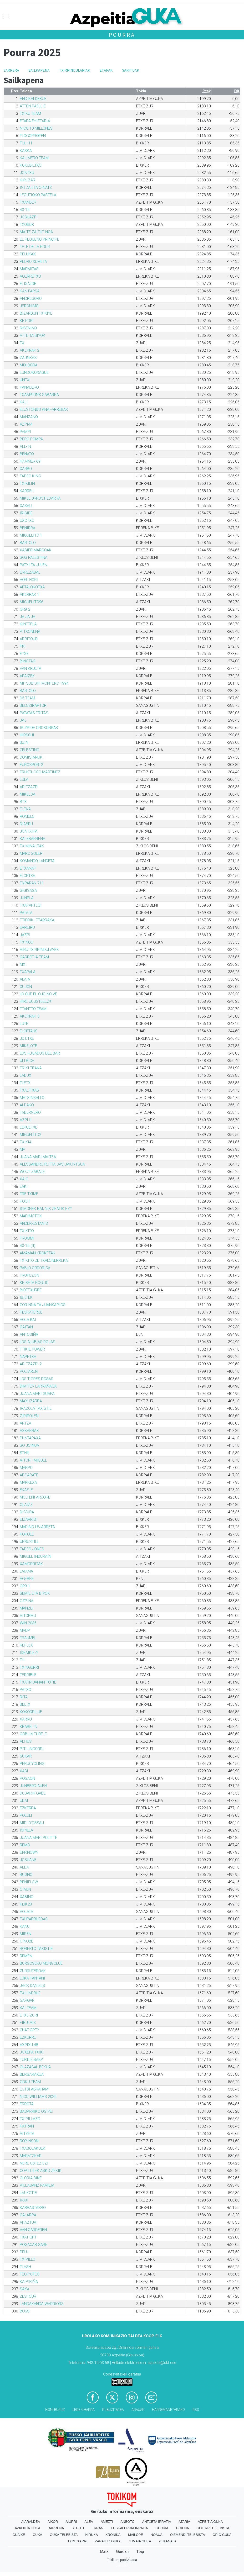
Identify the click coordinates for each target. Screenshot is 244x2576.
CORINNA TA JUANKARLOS (43, 1305)
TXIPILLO (27, 2259)
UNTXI (25, 380)
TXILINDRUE (30, 1993)
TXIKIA (25, 1142)
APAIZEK (27, 676)
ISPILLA (26, 1830)
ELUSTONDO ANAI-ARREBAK (44, 409)
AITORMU (28, 1615)
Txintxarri (77, 2541)
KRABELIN (28, 1726)
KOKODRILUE (31, 1712)
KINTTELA (28, 624)
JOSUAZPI (29, 217)
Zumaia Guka (139, 2541)
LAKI (24, 1186)
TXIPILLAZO (30, 2119)
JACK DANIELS (32, 1985)
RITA (24, 1697)
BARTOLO (28, 542)
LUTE (24, 1023)
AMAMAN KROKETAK (37, 1253)
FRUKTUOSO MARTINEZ (40, 772)
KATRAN (27, 2126)
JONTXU (27, 172)
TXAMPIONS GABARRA (39, 394)
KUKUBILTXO (30, 165)
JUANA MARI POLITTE (38, 1837)
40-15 (25, 209)
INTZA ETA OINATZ (36, 187)
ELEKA (25, 809)
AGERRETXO (30, 276)
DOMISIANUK (31, 757)
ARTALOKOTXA (32, 587)
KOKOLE (27, 1534)
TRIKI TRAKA (31, 1068)
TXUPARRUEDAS (34, 1919)
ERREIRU (27, 927)
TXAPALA (28, 972)
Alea (89, 2521)
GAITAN (26, 1327)
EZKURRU (28, 2037)
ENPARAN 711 (32, 883)
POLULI (26, 1815)
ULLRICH (27, 1060)
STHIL (25, 1453)
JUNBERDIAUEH (33, 1786)
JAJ (23, 720)
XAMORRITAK (31, 1564)
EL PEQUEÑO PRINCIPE (39, 239)
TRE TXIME (29, 1194)
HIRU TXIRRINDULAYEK (39, 949)
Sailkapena (39, 70)
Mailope (135, 2535)
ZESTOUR (28, 2296)
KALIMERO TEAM (34, 158)
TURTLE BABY (31, 2059)
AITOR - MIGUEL (33, 1460)
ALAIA (25, 979)
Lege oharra (83, 2410)
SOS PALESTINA (33, 557)
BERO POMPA (31, 439)
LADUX (25, 1075)
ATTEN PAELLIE (33, 106)
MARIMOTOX (31, 1216)
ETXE (24, 653)
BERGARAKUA (32, 2074)
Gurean (122, 2552)
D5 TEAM (27, 698)
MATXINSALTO (32, 1097)
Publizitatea (113, 2410)
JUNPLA (27, 898)
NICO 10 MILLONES (36, 128)
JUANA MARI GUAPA (37, 1393)
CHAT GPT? (29, 2030)
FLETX (25, 1083)
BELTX (25, 1704)
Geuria (162, 2528)
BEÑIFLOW (29, 1882)
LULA (24, 779)
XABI (24, 1771)
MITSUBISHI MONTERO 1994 (44, 683)
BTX (23, 801)
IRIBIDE (26, 513)
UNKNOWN (29, 1852)
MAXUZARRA (31, 1401)
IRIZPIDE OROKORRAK (39, 727)
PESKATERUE (31, 1312)
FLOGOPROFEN (33, 135)
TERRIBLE (28, 1675)
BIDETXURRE (31, 1290)
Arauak (138, 2410)
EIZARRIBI (28, 1519)
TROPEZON (29, 1275)
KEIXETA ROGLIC (34, 1282)
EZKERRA (28, 1808)
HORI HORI (29, 579)
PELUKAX (28, 254)
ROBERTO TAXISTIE (36, 1948)
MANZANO (29, 417)
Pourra (122, 34)
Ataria (184, 2521)
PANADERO (29, 387)
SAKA (24, 2289)
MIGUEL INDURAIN (35, 1556)
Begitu (77, 2528)
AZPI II (25, 1120)
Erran (97, 2528)
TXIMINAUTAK (32, 846)
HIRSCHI (27, 735)
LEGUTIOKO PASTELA (38, 195)
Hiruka (91, 2535)
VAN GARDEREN (33, 2230)
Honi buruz (55, 2410)
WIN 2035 (28, 1623)
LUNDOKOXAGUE (34, 372)
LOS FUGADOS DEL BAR (40, 1053)
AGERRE (27, 1578)
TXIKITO (27, 1231)
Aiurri (71, 2521)
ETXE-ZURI (29, 2015)
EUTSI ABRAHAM (34, 2089)
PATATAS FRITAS (34, 713)
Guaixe (18, 2535)
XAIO (24, 1179)
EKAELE (26, 1490)
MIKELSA (27, 794)
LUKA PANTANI (32, 1978)
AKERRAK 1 (29, 594)
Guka (37, 2535)
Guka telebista (64, 2535)
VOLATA (26, 1911)
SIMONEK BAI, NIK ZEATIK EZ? (46, 1208)
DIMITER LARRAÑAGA (38, 1386)
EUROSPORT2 (31, 764)
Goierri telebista (213, 2528)
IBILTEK (26, 1297)
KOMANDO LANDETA (37, 861)
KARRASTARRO (33, 2207)
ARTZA (25, 1423)
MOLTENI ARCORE (35, 1497)
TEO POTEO (30, 2274)
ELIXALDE (28, 283)
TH (22, 1660)
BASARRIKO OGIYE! (36, 2111)
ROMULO (27, 816)
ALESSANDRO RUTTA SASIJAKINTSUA (52, 1164)
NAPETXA (28, 1356)
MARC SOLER (31, 853)
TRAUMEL (28, 1638)
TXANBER (28, 202)
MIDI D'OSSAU (32, 1823)
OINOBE (26, 1941)
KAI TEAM (28, 2008)
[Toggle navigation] (6, 16)
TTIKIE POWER (32, 1349)
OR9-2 (25, 609)
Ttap (140, 2552)
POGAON (27, 1778)
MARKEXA (28, 1482)
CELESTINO (29, 750)
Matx (104, 2552)
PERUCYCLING (32, 1763)
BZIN (24, 742)
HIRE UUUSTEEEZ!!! (35, 1001)
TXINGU (26, 942)
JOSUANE (28, 1860)
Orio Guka (222, 2535)
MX (22, 964)
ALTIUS (26, 1741)
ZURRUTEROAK (33, 1971)
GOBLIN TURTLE (33, 1734)
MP (22, 1149)
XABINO (26, 1897)
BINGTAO (28, 661)
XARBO (26, 468)
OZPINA (26, 1601)
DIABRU (26, 824)
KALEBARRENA (32, 838)
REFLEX (26, 1645)
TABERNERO (30, 1112)
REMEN (26, 1956)
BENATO (27, 454)
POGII (25, 1201)
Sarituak (130, 70)
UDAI (24, 1800)
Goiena (182, 2528)
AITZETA (27, 2133)
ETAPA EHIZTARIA (35, 121)
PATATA (26, 912)
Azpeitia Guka (210, 2521)
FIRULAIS (28, 2022)
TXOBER (27, 224)
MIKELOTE (28, 1046)
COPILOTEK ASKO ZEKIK (40, 2170)
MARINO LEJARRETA (37, 1527)
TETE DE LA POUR (35, 246)
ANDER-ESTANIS (34, 1223)
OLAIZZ (26, 1504)
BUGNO (26, 1874)
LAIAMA (26, 1571)
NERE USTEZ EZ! (34, 2163)
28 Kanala (168, 2541)
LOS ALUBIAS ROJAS (37, 1342)
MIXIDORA (28, 365)
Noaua (157, 2535)
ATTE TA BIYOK (32, 335)
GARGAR (27, 2000)
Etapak (106, 70)
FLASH (25, 2267)
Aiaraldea (30, 2521)
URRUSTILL (29, 1541)
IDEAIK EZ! (29, 1652)
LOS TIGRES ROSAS (36, 1379)
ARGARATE (29, 1475)
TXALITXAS (29, 1090)
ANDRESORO (31, 298)
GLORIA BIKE (31, 2178)
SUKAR (26, 1756)
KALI (24, 402)
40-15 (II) (27, 1245)
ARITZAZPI (29, 787)
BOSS (25, 2311)
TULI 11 (26, 143)
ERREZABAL (30, 572)
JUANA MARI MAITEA (38, 1157)
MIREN (25, 1934)
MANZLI (26, 1608)
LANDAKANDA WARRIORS (42, 2304)
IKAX (24, 2200)
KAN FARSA (30, 291)
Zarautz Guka (108, 2541)
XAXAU (26, 505)
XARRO (26, 1719)
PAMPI (25, 431)
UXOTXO (27, 520)
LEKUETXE (28, 1127)
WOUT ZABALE (32, 1171)
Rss (196, 2410)
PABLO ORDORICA (35, 1268)
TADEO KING (30, 476)
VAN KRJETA (30, 668)
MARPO (26, 1467)
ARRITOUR (29, 639)
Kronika (113, 2535)
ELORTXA (27, 875)
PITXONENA (30, 631)
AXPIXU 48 (29, 2045)
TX (22, 343)
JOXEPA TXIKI (32, 2052)
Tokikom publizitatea (122, 2560)
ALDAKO (27, 1105)
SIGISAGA (28, 890)
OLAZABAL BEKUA (35, 2067)
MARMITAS (29, 269)
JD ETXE (27, 1038)
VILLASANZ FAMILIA (37, 2185)
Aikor (53, 2521)
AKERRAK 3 (29, 1016)
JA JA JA (27, 616)
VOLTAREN (29, 1371)
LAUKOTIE (28, 2193)
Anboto (128, 2521)
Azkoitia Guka (27, 2528)
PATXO (25, 1689)
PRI (23, 646)
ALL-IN (25, 446)
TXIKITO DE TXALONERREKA (44, 1260)
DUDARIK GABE (33, 1793)
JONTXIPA (28, 831)
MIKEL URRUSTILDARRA (40, 498)
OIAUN (25, 1889)
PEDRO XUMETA (33, 261)
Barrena (56, 2528)
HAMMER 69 (30, 461)
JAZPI (25, 935)
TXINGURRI (29, 1667)
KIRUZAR (27, 180)
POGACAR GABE (33, 2244)
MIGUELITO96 (31, 602)
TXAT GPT (28, 2237)
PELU (24, 2252)
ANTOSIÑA (29, 1334)
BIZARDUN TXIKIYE (36, 313)
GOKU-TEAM (30, 2082)
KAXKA (26, 150)
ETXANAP (28, 868)
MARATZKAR (30, 2156)
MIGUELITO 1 (31, 535)
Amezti (107, 2521)
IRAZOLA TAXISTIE (36, 1408)
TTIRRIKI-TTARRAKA (37, 920)
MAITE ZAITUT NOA (36, 232)
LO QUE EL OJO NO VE (38, 994)
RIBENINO (28, 328)
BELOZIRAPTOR (33, 705)
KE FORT (27, 320)
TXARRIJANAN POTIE (38, 1682)
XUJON (26, 986)
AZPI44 (26, 424)
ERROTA (27, 2104)
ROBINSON (29, 2141)
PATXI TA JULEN (33, 565)
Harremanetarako (168, 2410)
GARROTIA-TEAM (34, 957)
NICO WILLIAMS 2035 (38, 2096)
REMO (25, 1845)
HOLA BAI (28, 1319)
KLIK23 (26, 1904)
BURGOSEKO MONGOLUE (41, 1963)
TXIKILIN (27, 483)
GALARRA (28, 2215)
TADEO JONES (32, 1549)
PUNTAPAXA (30, 1438)
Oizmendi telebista (187, 2535)
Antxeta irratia (156, 2521)
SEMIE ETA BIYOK (35, 1593)
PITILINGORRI (32, 1749)
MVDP (25, 1630)
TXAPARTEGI (30, 905)
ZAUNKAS (28, 357)
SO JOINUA (29, 1445)
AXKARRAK (29, 1430)
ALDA (24, 1867)
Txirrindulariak (74, 70)
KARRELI (27, 491)
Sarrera (11, 70)
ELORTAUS (28, 1031)
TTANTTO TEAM (33, 1009)
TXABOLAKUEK (32, 2148)
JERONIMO (29, 306)
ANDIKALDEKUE (33, 98)
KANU (25, 1926)
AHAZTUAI (28, 2222)
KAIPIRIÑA (29, 2281)
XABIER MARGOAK (35, 550)
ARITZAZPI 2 (31, 1364)
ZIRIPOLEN (29, 1416)
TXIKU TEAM (30, 113)
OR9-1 (25, 1586)
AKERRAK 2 (29, 350)
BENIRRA (27, 528)
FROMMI (27, 1238)
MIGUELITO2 (30, 1134)
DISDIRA (27, 1512)
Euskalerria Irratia (129, 2528)
